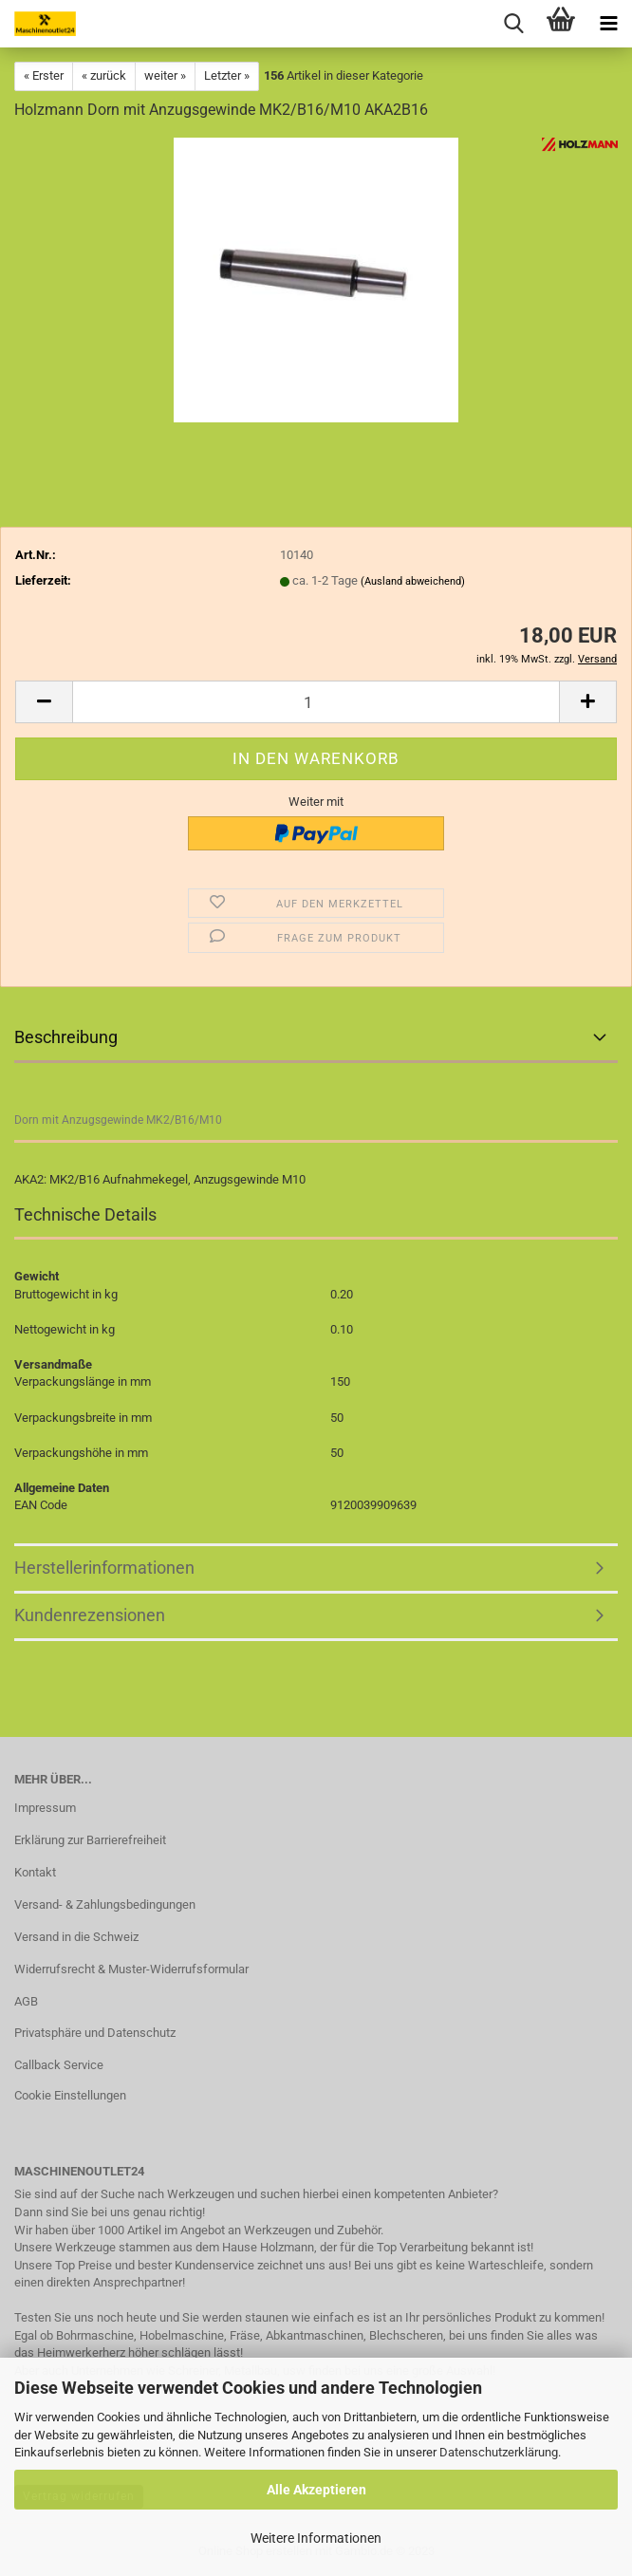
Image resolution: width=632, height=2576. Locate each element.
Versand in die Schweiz (76, 1937)
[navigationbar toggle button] (608, 23)
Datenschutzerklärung (498, 2452)
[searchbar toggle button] (513, 23)
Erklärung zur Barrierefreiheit (90, 1840)
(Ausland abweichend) (413, 581)
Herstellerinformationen (104, 1567)
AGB (26, 2001)
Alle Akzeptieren (316, 2489)
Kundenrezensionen (89, 1615)
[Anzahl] (316, 702)
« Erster (44, 75)
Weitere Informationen (316, 2538)
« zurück (104, 75)
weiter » (165, 75)
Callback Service (58, 2065)
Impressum (45, 1808)
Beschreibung (66, 1037)
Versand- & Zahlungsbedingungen (104, 1904)
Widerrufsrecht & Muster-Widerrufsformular (131, 1969)
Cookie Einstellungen (70, 2095)
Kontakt (35, 1872)
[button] (43, 702)
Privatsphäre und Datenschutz (95, 2032)
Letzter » (227, 75)
